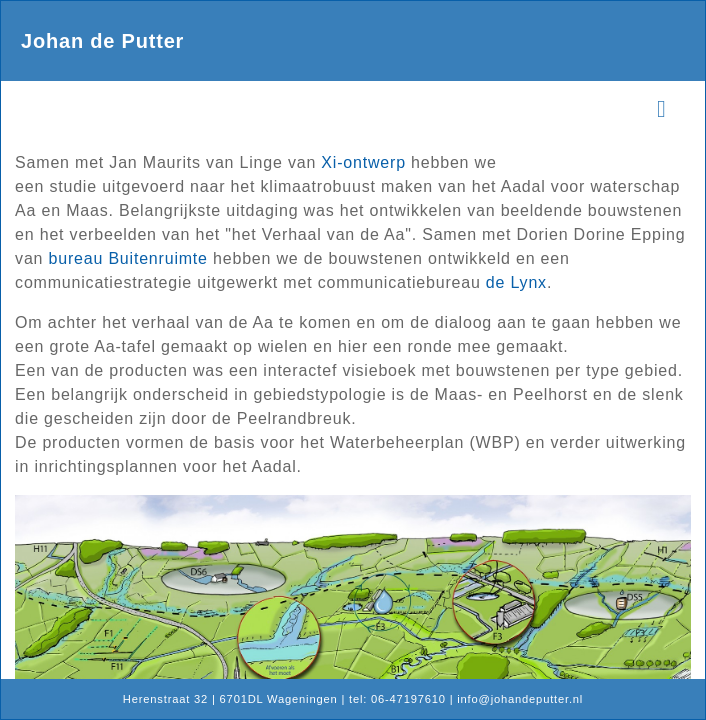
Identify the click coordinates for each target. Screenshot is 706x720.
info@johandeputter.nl (520, 699)
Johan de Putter (102, 41)
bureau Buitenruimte (128, 258)
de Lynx (516, 282)
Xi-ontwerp (363, 162)
